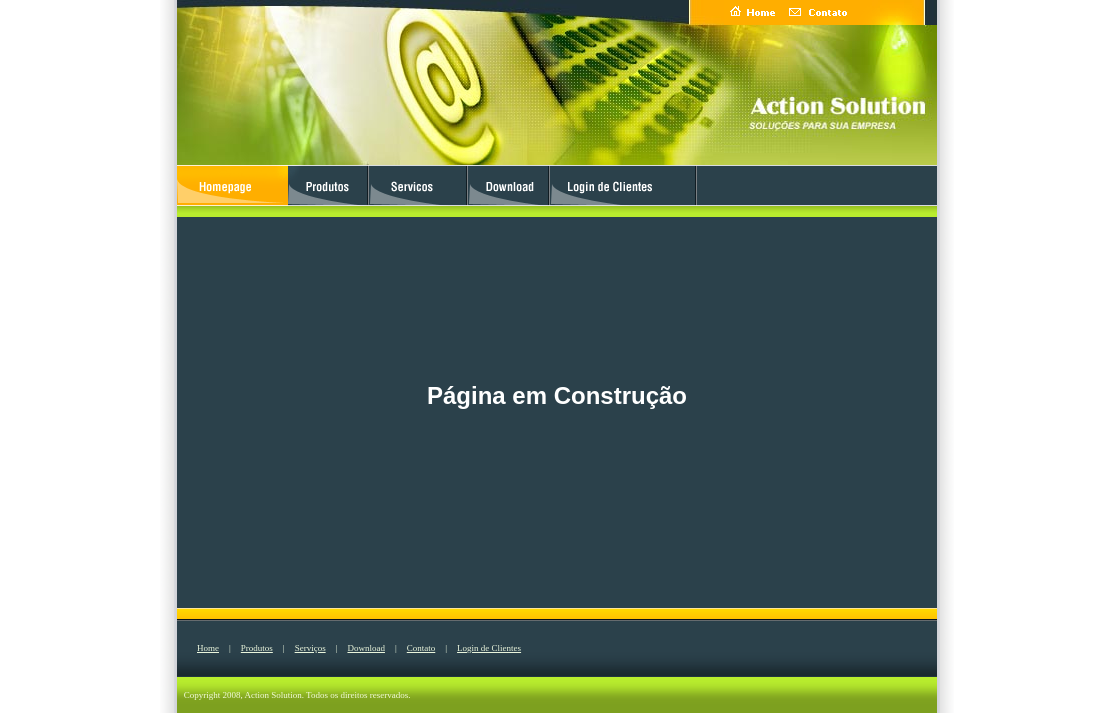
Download (366, 648)
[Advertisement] (80, 357)
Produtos (257, 648)
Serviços (310, 648)
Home (208, 648)
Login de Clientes (489, 648)
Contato (421, 648)
